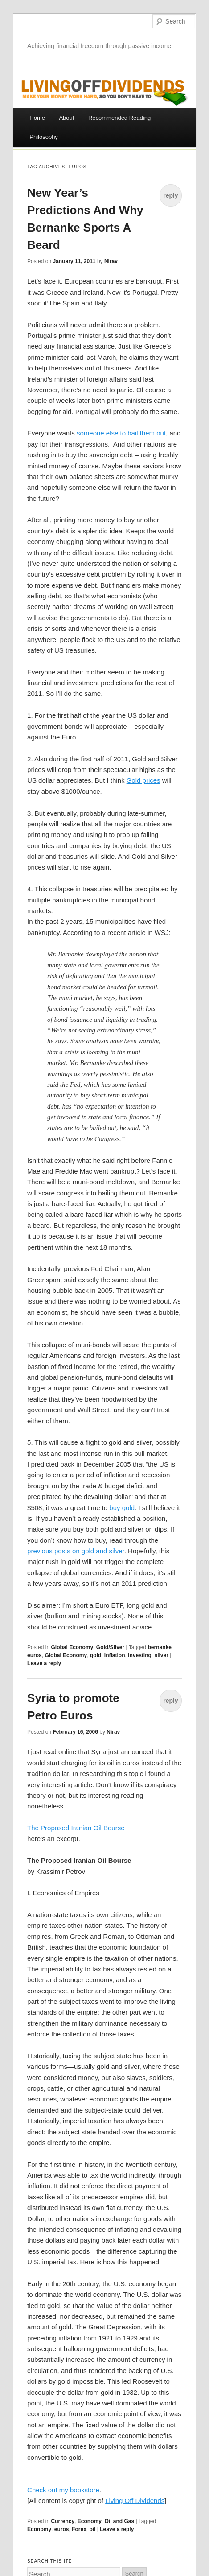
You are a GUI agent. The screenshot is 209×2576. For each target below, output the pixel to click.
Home (37, 117)
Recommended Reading (119, 117)
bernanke (159, 1647)
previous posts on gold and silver (75, 1551)
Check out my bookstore (63, 2490)
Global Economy (72, 1647)
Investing (140, 1655)
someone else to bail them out (121, 433)
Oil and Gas (120, 2521)
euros (34, 1655)
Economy (90, 2521)
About (66, 117)
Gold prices (143, 780)
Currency (62, 2521)
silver (161, 1655)
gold (95, 1655)
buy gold (122, 1507)
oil (92, 2529)
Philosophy (43, 137)
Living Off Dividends (134, 2500)
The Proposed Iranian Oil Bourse (75, 1828)
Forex (79, 2529)
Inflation (114, 1655)
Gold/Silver (110, 1647)
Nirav (111, 261)
